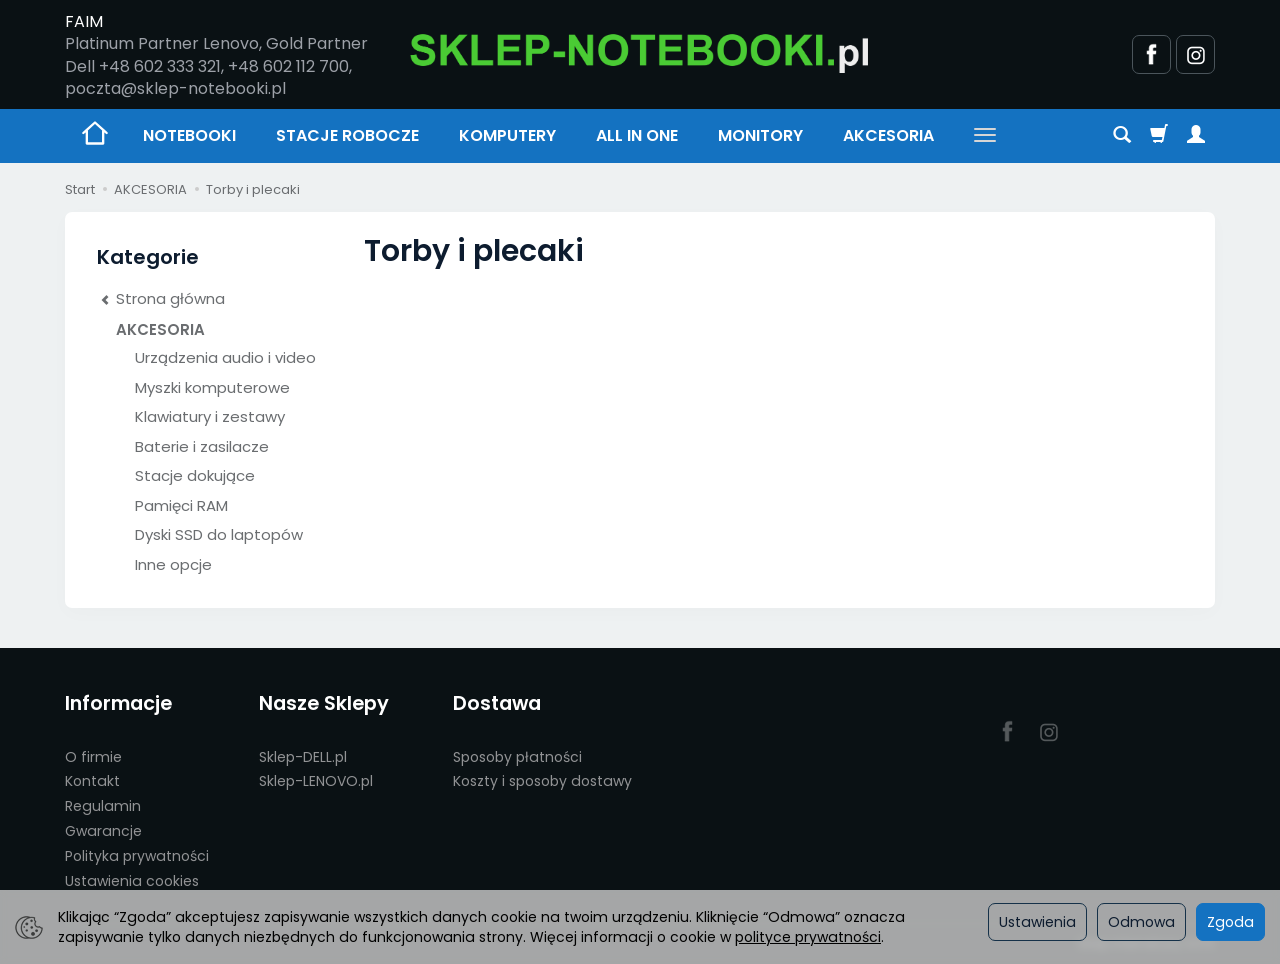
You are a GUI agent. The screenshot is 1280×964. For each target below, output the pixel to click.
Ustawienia (1037, 922)
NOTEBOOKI (189, 135)
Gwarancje (103, 831)
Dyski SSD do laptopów (219, 534)
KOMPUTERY (507, 135)
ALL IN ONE (637, 135)
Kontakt (92, 781)
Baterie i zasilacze (202, 446)
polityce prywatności (808, 937)
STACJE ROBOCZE (347, 135)
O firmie (93, 757)
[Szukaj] (1122, 136)
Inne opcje (173, 564)
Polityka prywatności (137, 856)
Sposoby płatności (517, 757)
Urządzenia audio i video (225, 357)
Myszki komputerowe (212, 387)
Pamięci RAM (181, 505)
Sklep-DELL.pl (303, 757)
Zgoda (1230, 922)
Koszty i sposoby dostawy (542, 781)
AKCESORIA (888, 135)
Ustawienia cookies (132, 881)
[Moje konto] (1196, 136)
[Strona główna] (640, 51)
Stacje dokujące (195, 475)
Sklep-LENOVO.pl (316, 781)
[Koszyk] (1159, 136)
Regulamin (103, 806)
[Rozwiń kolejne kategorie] (985, 136)
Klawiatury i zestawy (210, 416)
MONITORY (760, 135)
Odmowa (1141, 922)
